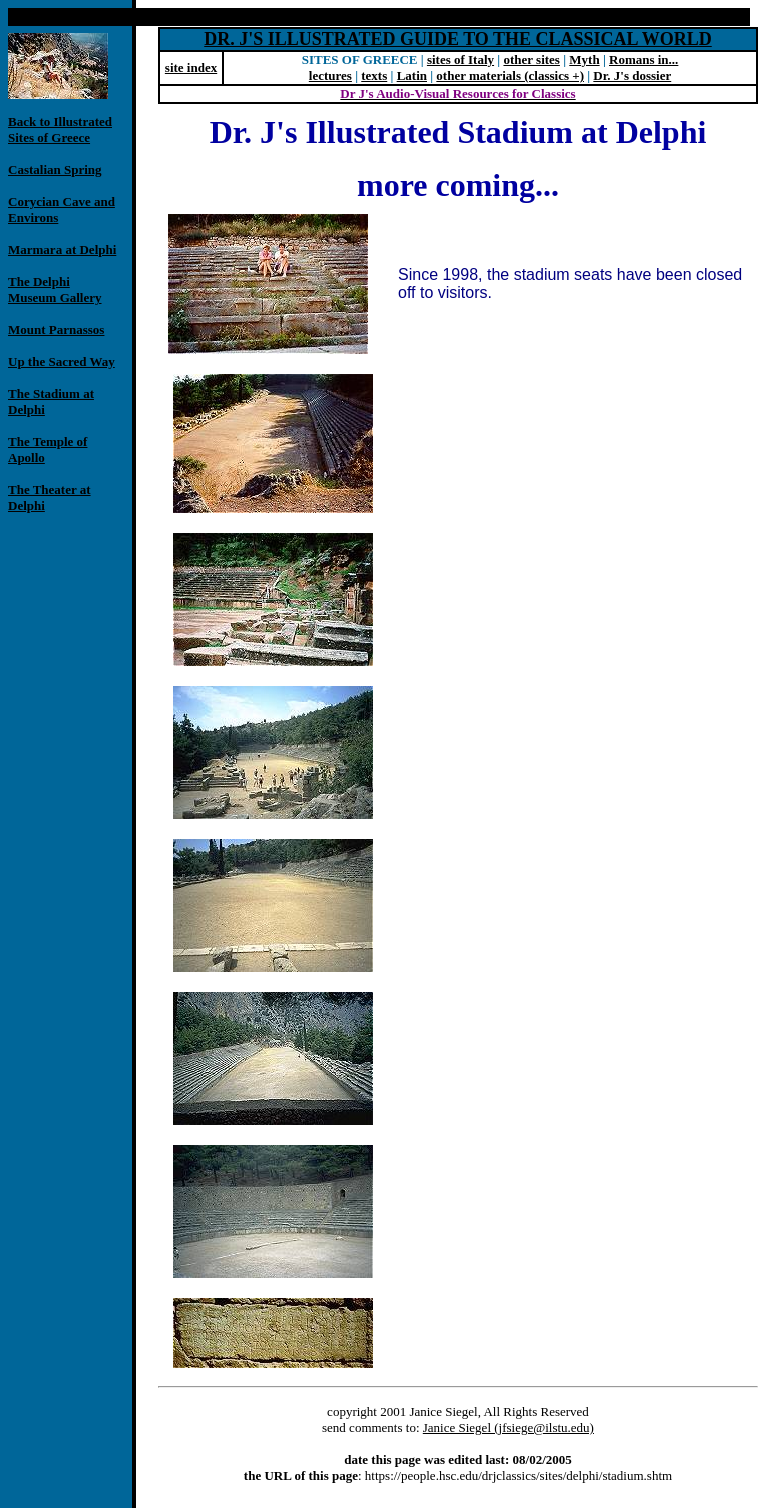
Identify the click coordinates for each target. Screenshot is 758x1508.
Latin (412, 75)
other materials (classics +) (510, 75)
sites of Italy (460, 59)
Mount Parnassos (56, 329)
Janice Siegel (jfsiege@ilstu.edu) (508, 1427)
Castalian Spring (55, 169)
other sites (531, 59)
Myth (584, 59)
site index (191, 67)
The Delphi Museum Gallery (55, 289)
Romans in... (643, 59)
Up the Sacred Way (61, 361)
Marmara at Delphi (62, 249)
